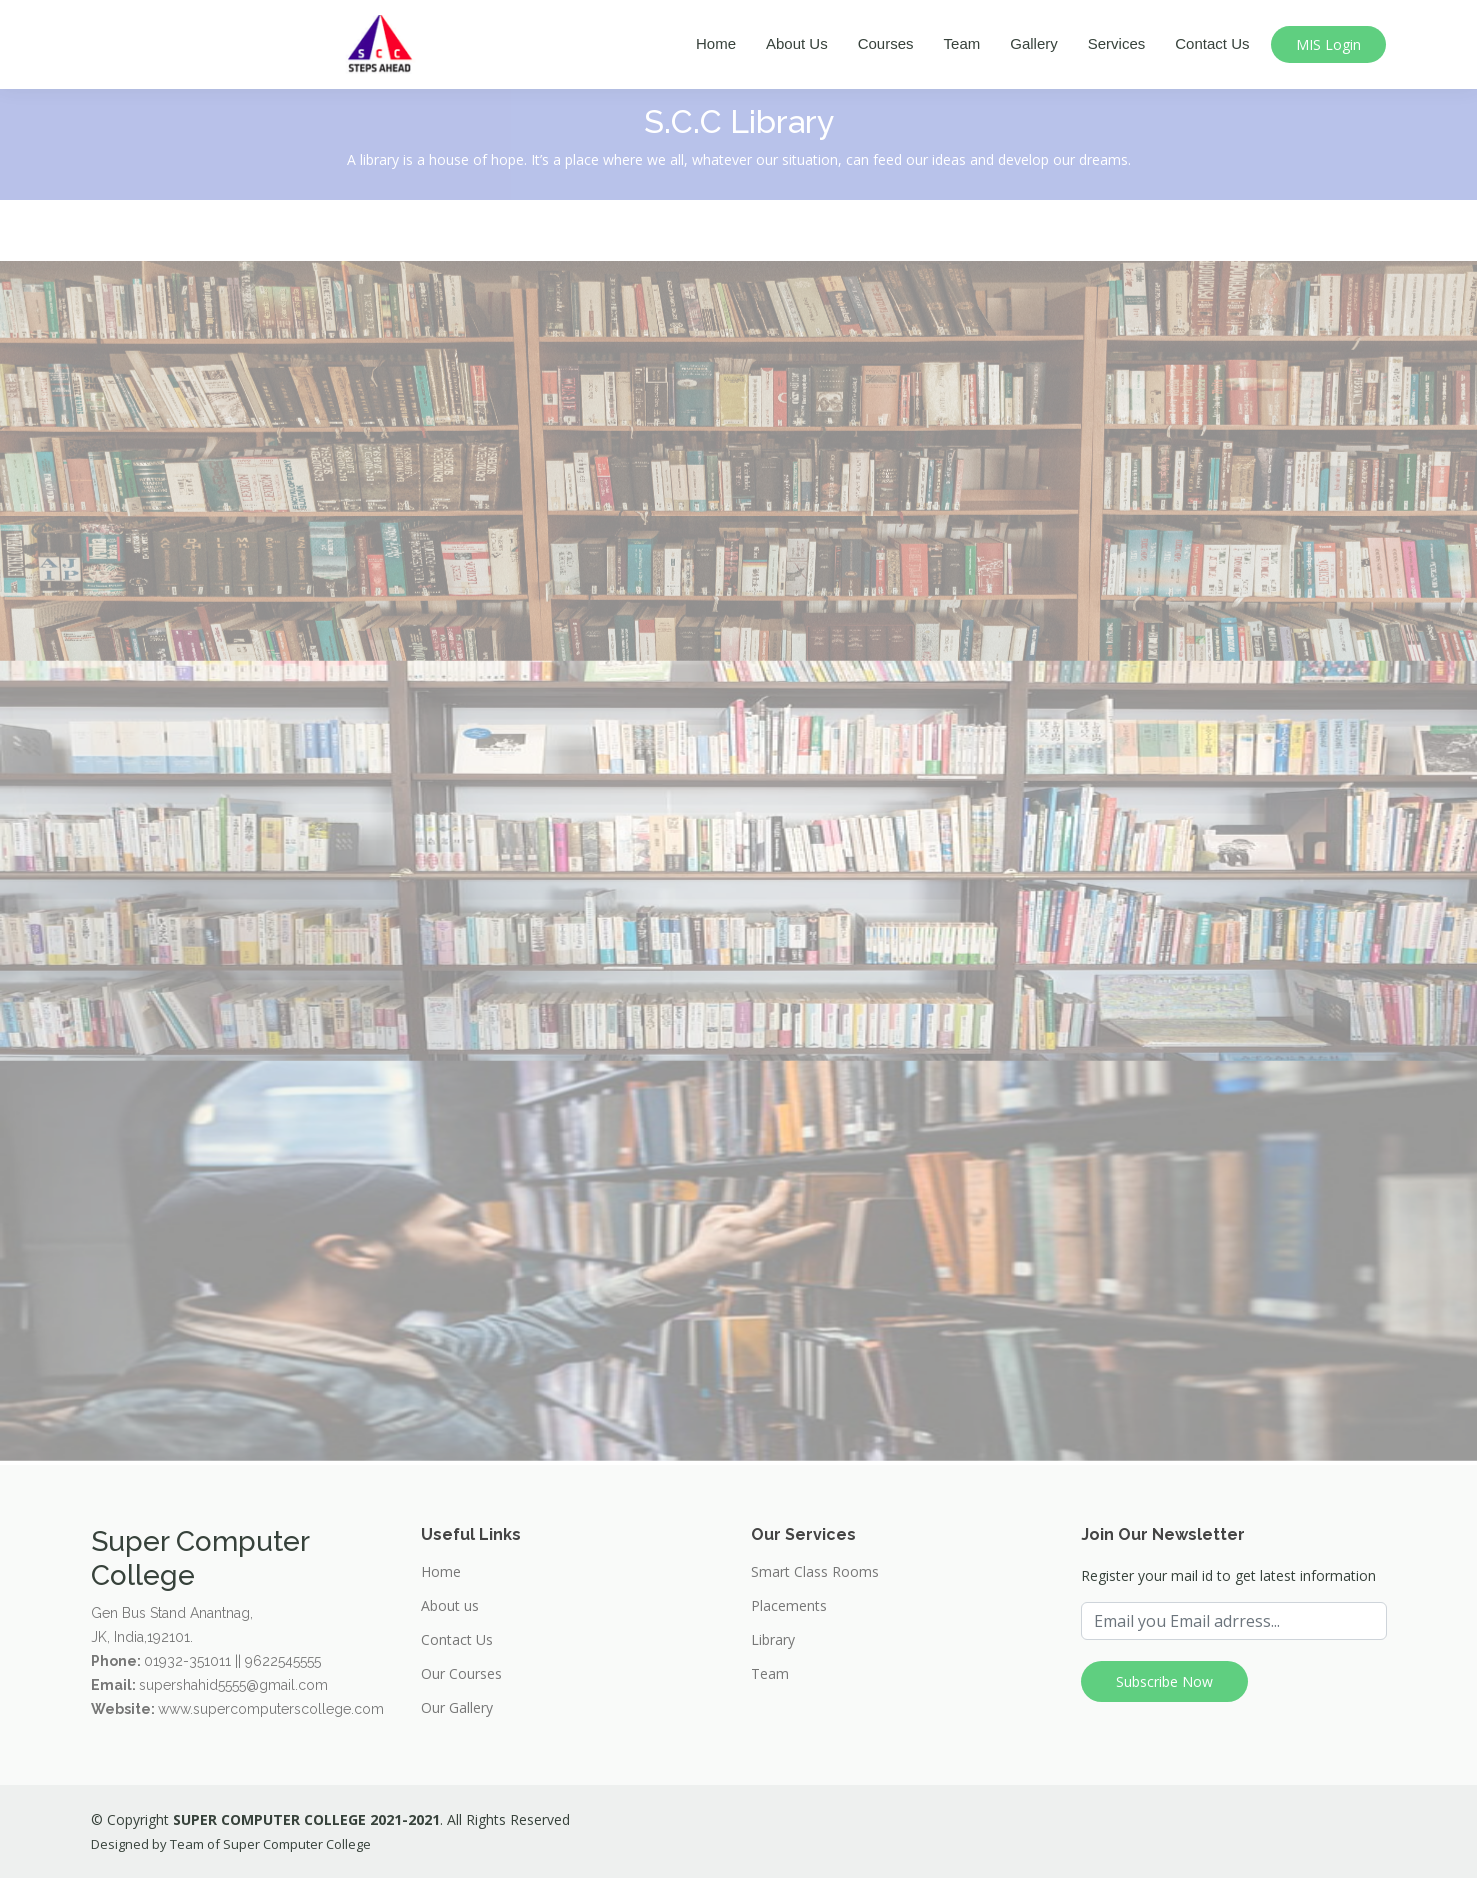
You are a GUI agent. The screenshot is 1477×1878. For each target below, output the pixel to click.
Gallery (1034, 43)
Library (773, 1640)
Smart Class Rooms (815, 1572)
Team (962, 43)
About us (450, 1606)
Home (716, 43)
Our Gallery (457, 1708)
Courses (886, 43)
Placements (789, 1606)
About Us (797, 43)
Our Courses (461, 1674)
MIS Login (1328, 44)
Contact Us (1212, 43)
